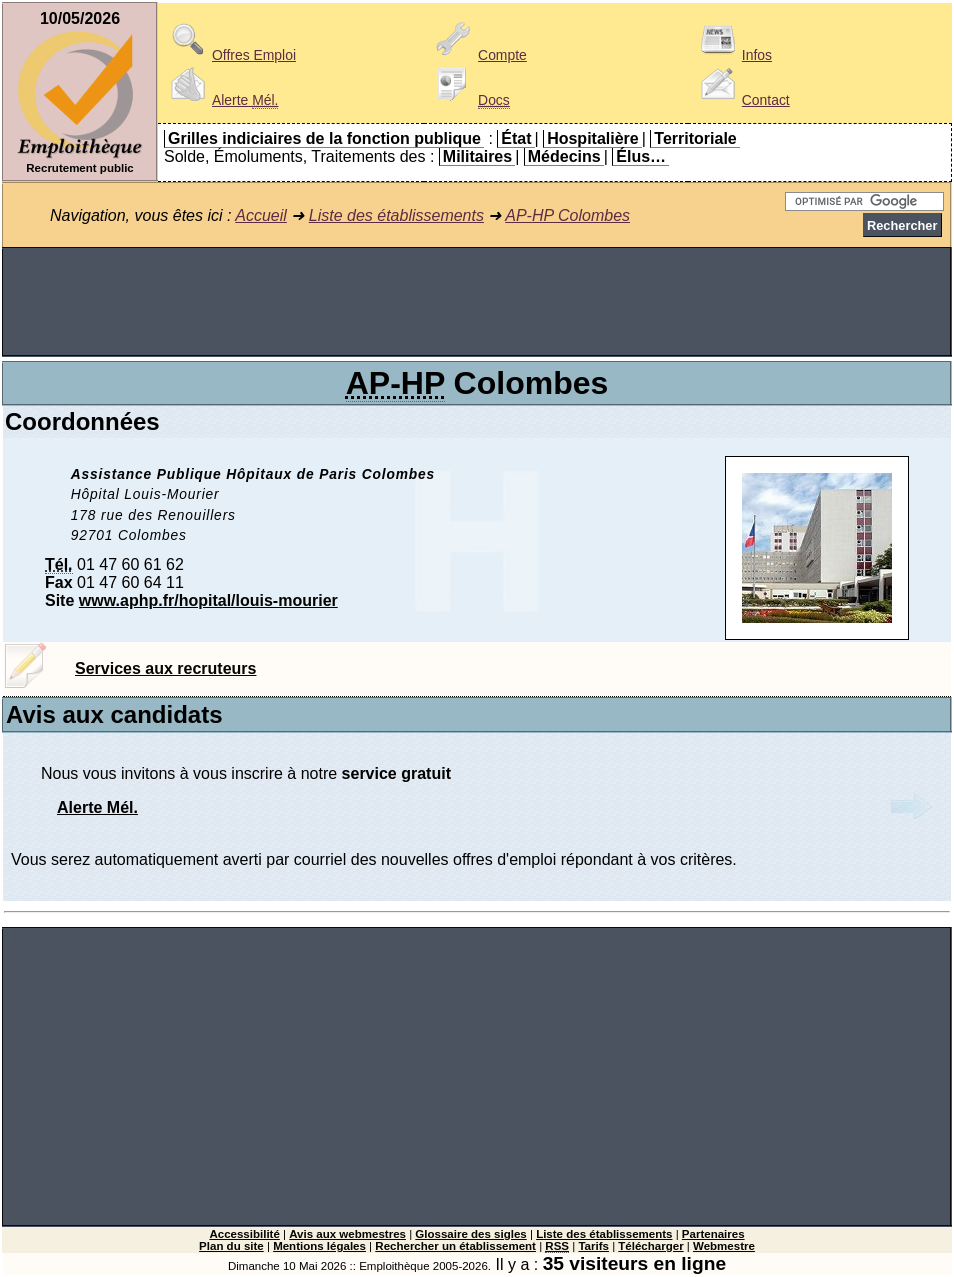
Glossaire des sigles (470, 1234)
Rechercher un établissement (455, 1246)
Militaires (477, 156)
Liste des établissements (396, 215)
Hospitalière (593, 138)
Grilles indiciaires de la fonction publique (324, 138)
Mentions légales (319, 1246)
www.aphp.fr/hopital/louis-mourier (208, 600)
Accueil (261, 215)
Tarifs (593, 1246)
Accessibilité (244, 1234)
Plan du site (231, 1246)
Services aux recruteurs (165, 668)
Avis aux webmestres (347, 1234)
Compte (478, 55)
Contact (742, 100)
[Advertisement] (477, 302)
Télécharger (650, 1246)
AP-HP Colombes (567, 215)
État (516, 138)
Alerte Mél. (97, 807)
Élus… (641, 156)
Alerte (221, 100)
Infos (733, 55)
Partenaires (713, 1234)
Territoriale (695, 138)
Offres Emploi (230, 55)
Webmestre (724, 1246)
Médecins (564, 156)
